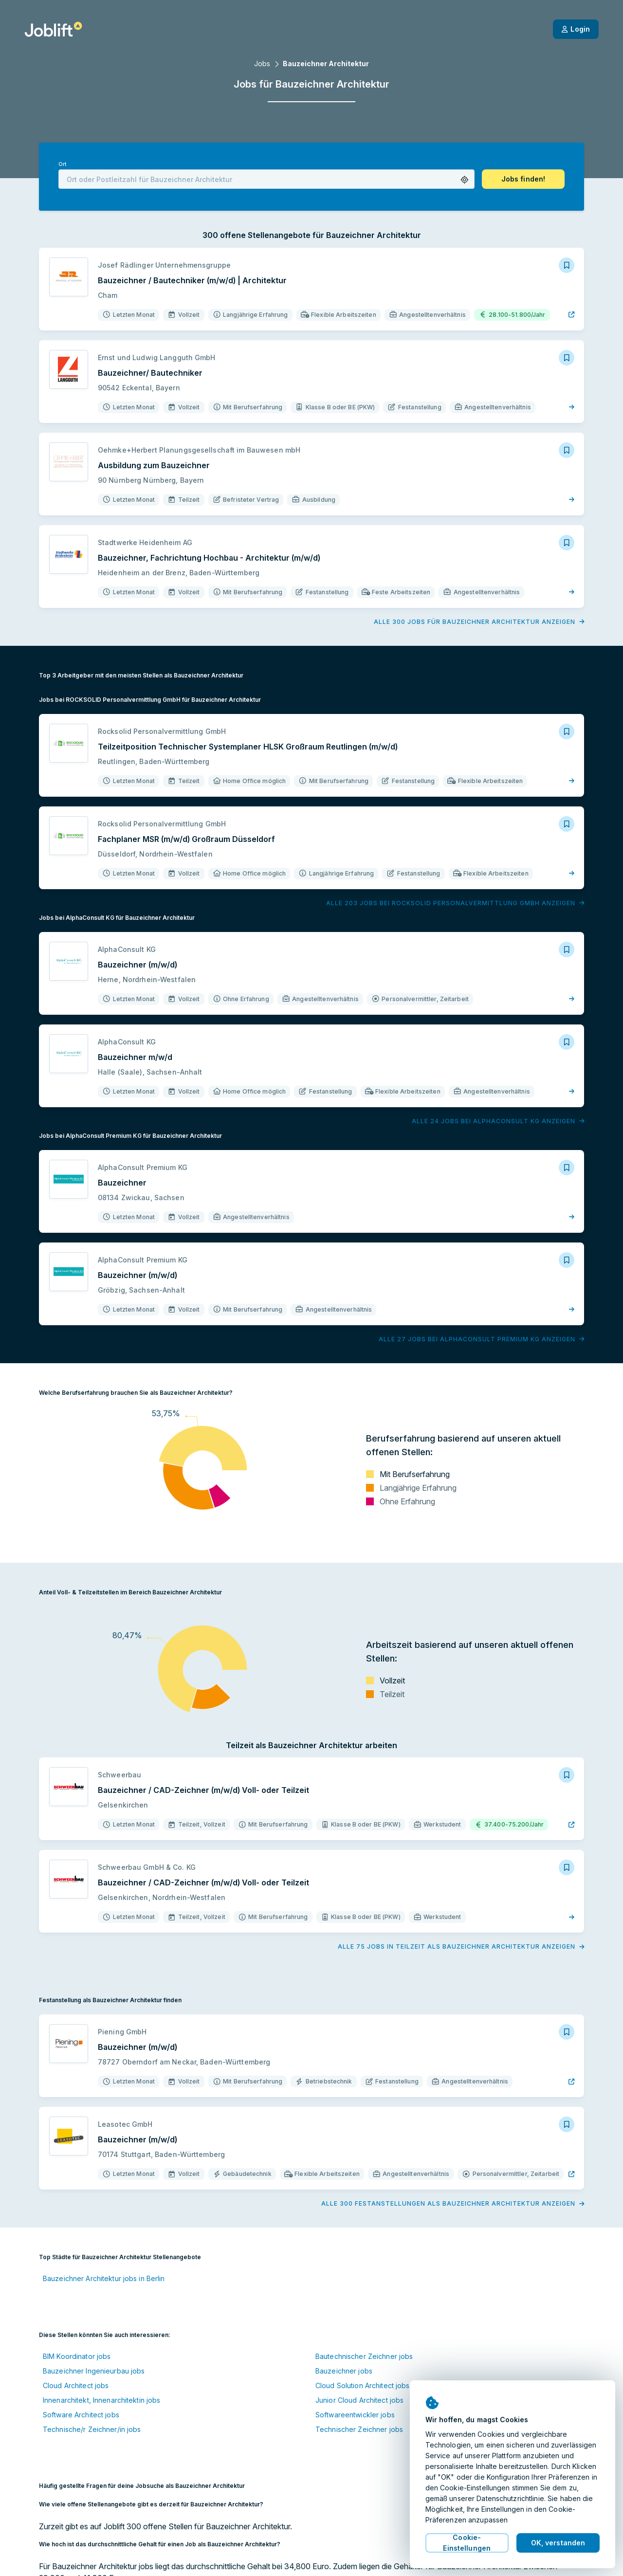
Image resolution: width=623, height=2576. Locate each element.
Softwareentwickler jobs (355, 2415)
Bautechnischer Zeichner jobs (364, 2356)
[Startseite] (53, 29)
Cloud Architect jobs (76, 2385)
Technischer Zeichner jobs (359, 2429)
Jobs (262, 63)
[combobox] (266, 179)
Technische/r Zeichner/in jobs (92, 2429)
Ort (62, 164)
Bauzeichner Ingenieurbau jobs (94, 2371)
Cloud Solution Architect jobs (362, 2385)
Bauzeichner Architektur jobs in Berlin (104, 2278)
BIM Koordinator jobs (76, 2356)
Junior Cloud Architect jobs (359, 2400)
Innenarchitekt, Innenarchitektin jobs (101, 2400)
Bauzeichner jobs (343, 2371)
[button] (465, 180)
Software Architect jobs (81, 2415)
